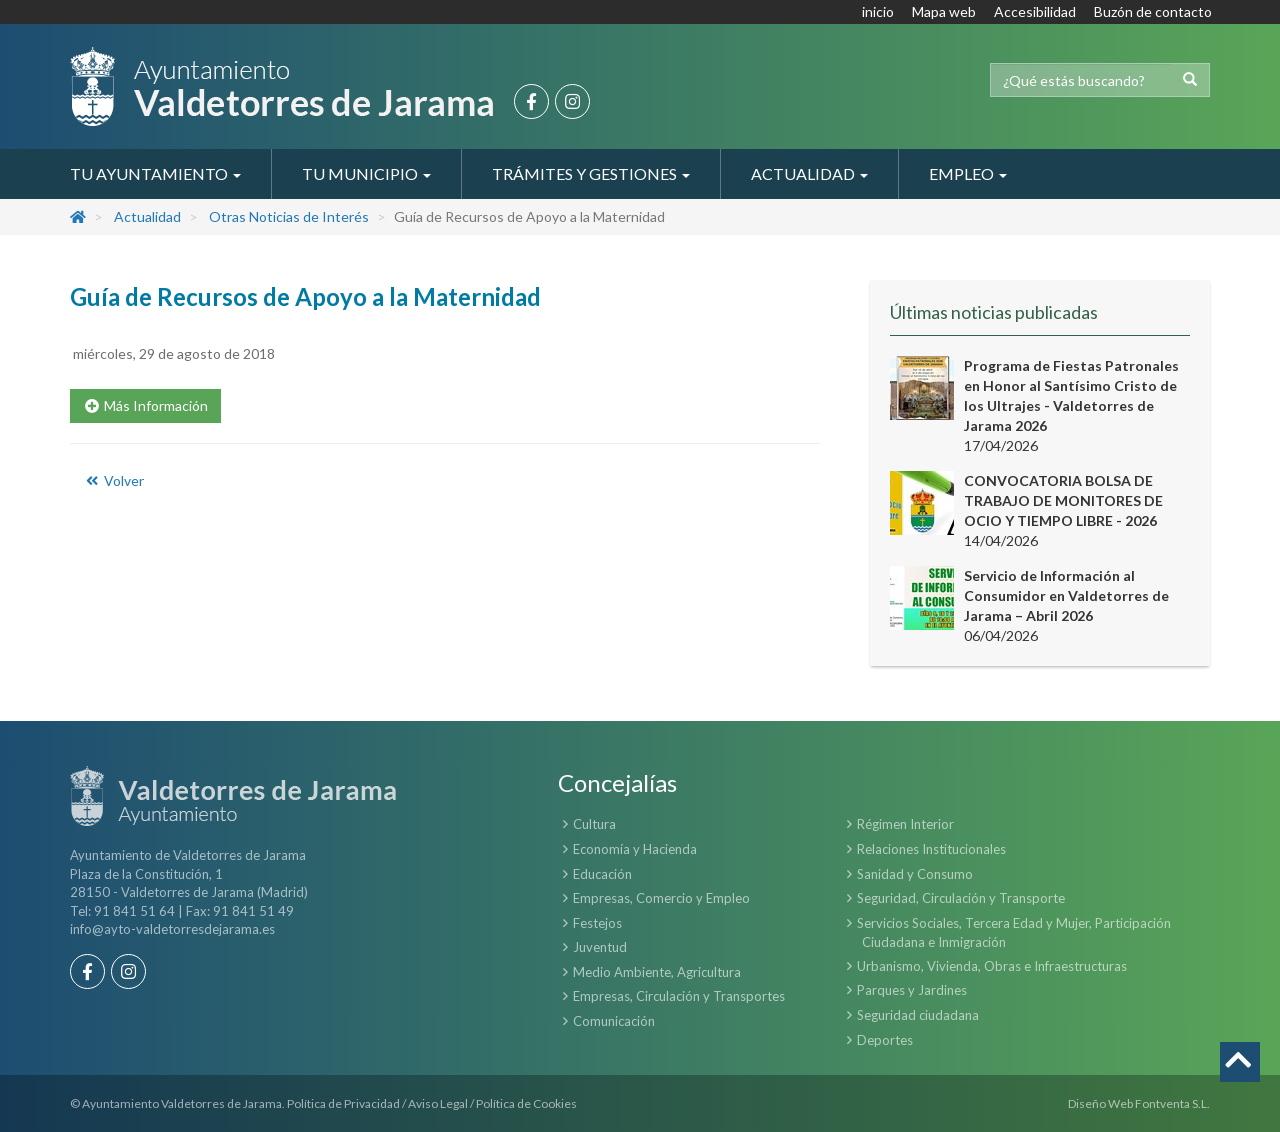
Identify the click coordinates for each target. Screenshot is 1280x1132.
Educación (602, 874)
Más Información (145, 405)
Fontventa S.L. (1172, 1103)
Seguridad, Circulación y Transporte (961, 898)
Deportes (885, 1040)
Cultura (594, 824)
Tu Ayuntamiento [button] (155, 173)
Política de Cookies (526, 1103)
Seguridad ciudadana (918, 1015)
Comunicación (614, 1021)
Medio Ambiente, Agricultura (657, 972)
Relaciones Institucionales (931, 849)
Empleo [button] (968, 173)
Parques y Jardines (912, 990)
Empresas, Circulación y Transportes (679, 996)
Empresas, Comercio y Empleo (661, 898)
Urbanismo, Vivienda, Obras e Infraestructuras (992, 966)
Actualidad (147, 216)
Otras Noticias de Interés (289, 216)
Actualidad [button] (809, 173)
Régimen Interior (905, 824)
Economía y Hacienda (635, 849)
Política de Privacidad (343, 1103)
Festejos (597, 923)
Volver (113, 480)
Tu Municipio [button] (366, 173)
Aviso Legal (438, 1103)
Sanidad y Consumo (915, 874)
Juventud (600, 947)
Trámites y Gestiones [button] (591, 173)
